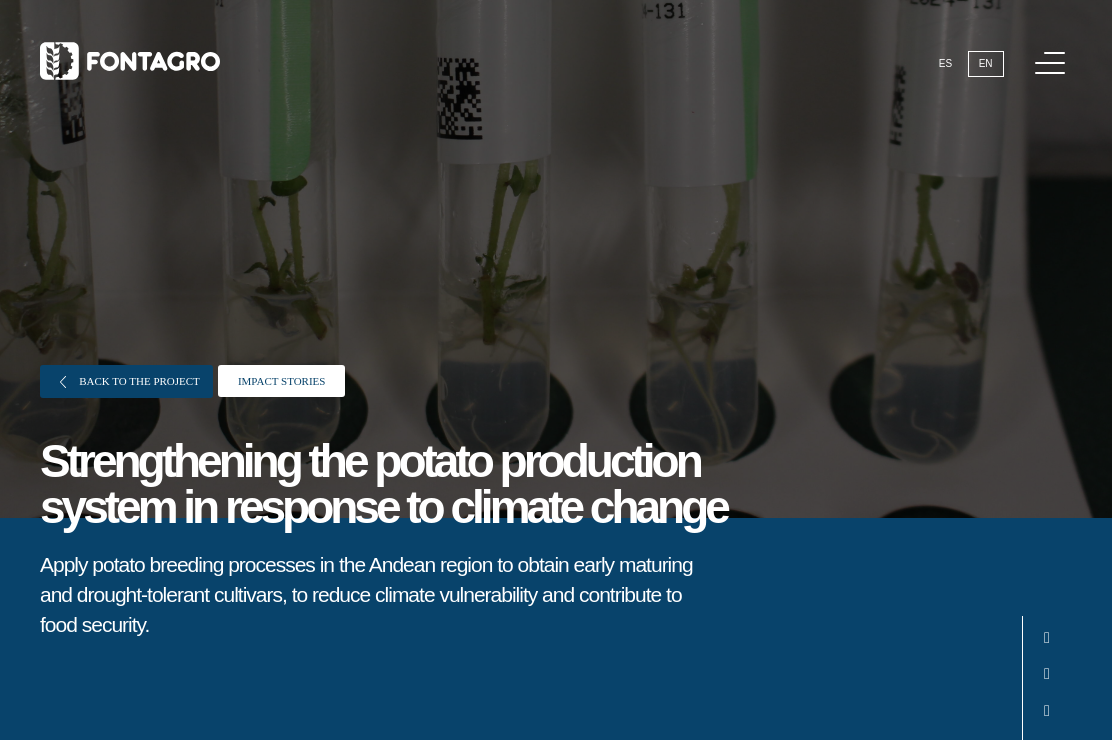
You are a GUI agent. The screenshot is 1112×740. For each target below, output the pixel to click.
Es (945, 63)
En (986, 63)
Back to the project (130, 381)
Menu (1053, 52)
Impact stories (282, 381)
